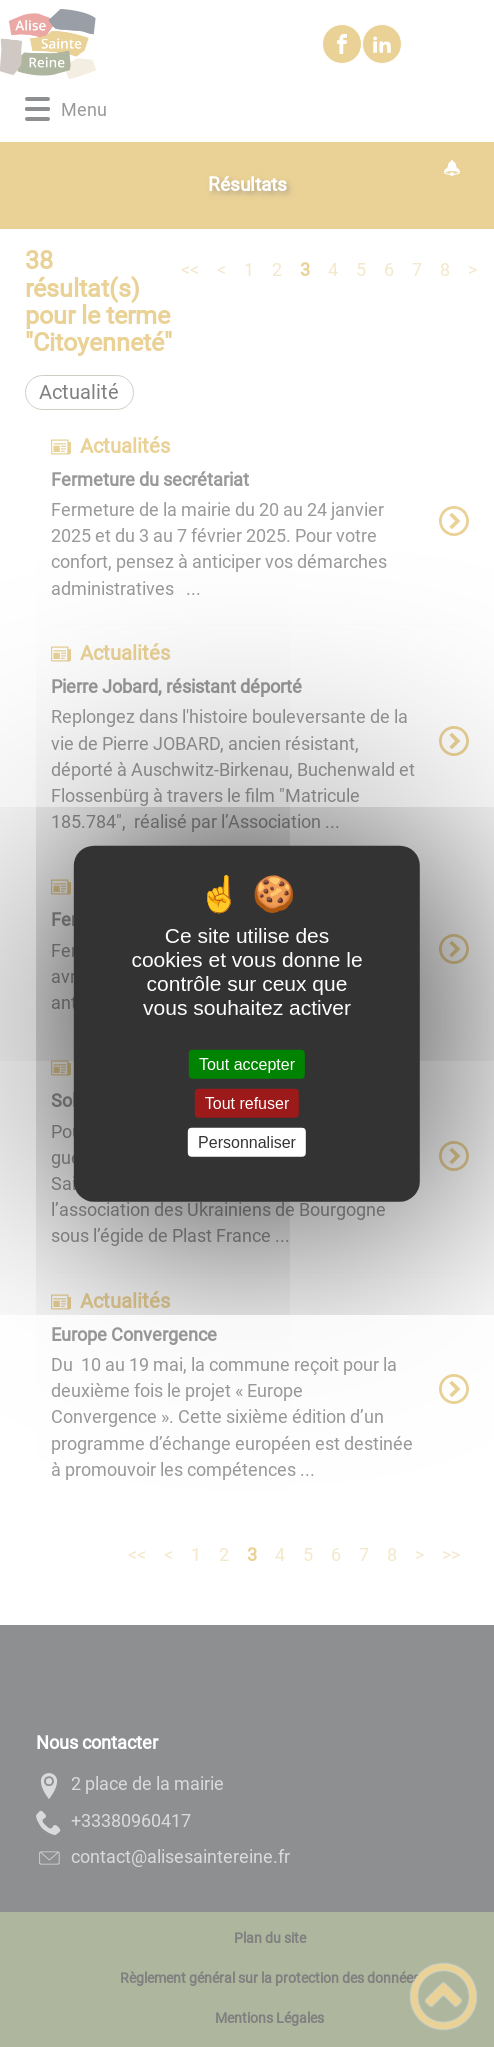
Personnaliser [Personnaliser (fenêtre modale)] (247, 1142)
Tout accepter (247, 1063)
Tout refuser (247, 1102)
